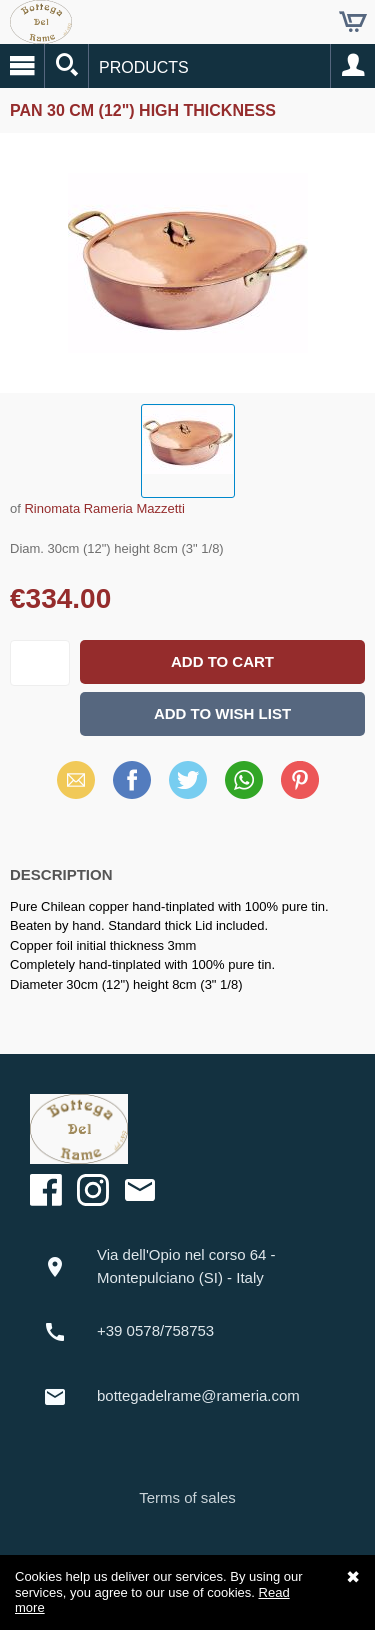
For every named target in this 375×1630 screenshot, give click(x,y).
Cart (353, 22)
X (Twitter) (188, 787)
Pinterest (300, 779)
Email (75, 779)
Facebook (132, 779)
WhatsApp (244, 779)
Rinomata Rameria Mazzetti (104, 508)
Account (353, 66)
